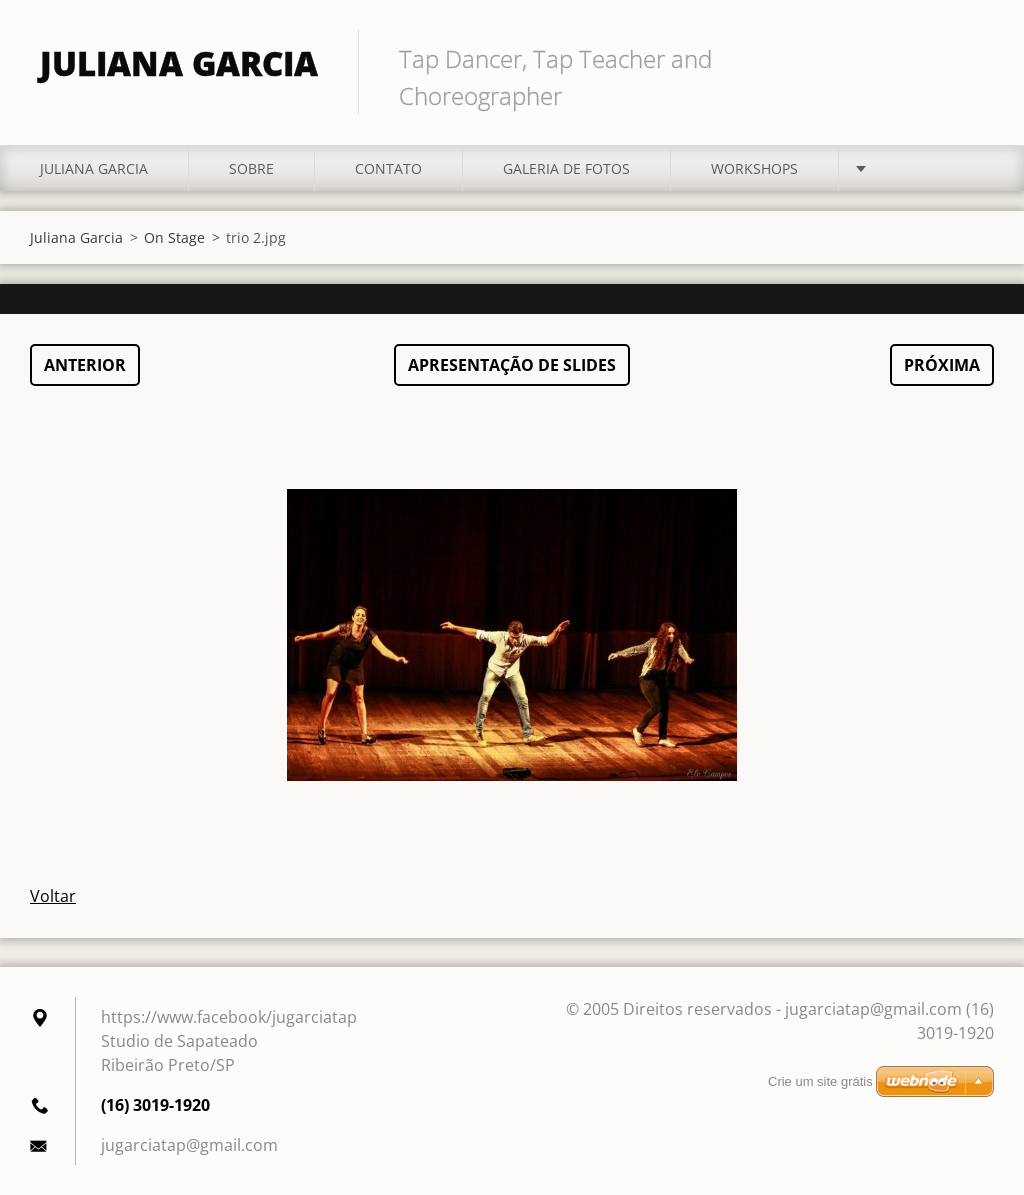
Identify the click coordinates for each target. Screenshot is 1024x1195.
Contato (388, 168)
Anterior (85, 365)
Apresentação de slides (512, 365)
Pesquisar (972, 58)
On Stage (174, 237)
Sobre (251, 168)
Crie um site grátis (820, 1081)
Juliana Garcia (94, 168)
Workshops (754, 168)
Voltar (53, 896)
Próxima (942, 365)
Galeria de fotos (566, 168)
